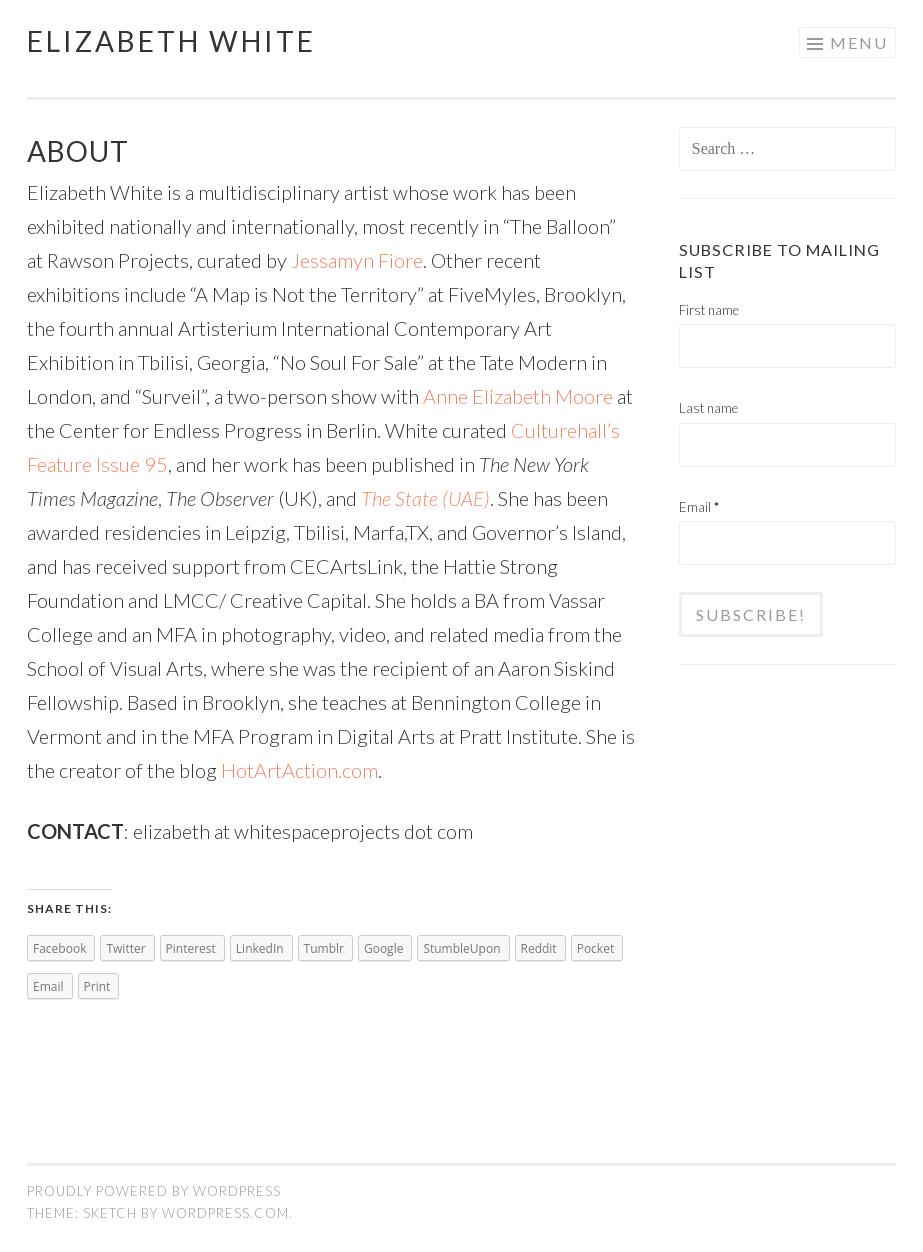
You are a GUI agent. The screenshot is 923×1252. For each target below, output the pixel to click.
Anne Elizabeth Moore (518, 396)
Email (699, 507)
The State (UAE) (425, 498)
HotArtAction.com (299, 770)
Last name (708, 408)
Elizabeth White (171, 41)
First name (709, 310)
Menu (859, 42)
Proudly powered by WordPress (154, 1191)
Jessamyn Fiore (357, 260)
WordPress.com (225, 1213)
